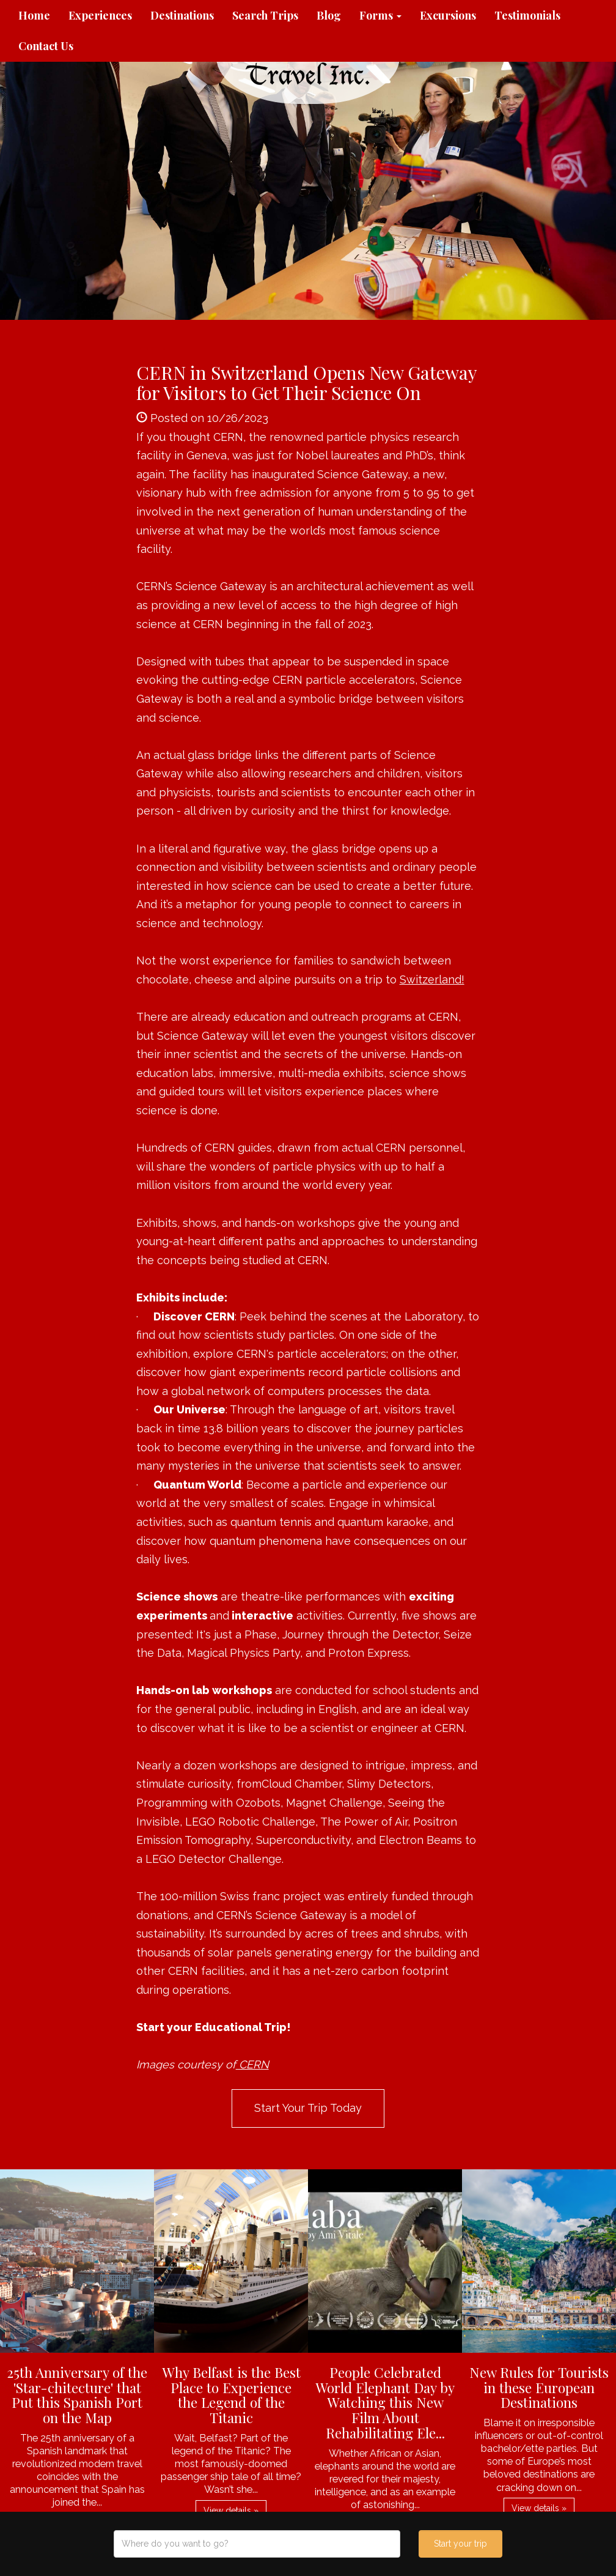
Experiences (100, 15)
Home (34, 15)
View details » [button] (231, 2510)
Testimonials (527, 15)
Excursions (448, 15)
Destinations (182, 15)
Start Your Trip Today (308, 2107)
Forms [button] (380, 15)
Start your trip (460, 2543)
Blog (329, 15)
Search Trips (265, 15)
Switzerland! (432, 979)
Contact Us (45, 46)
